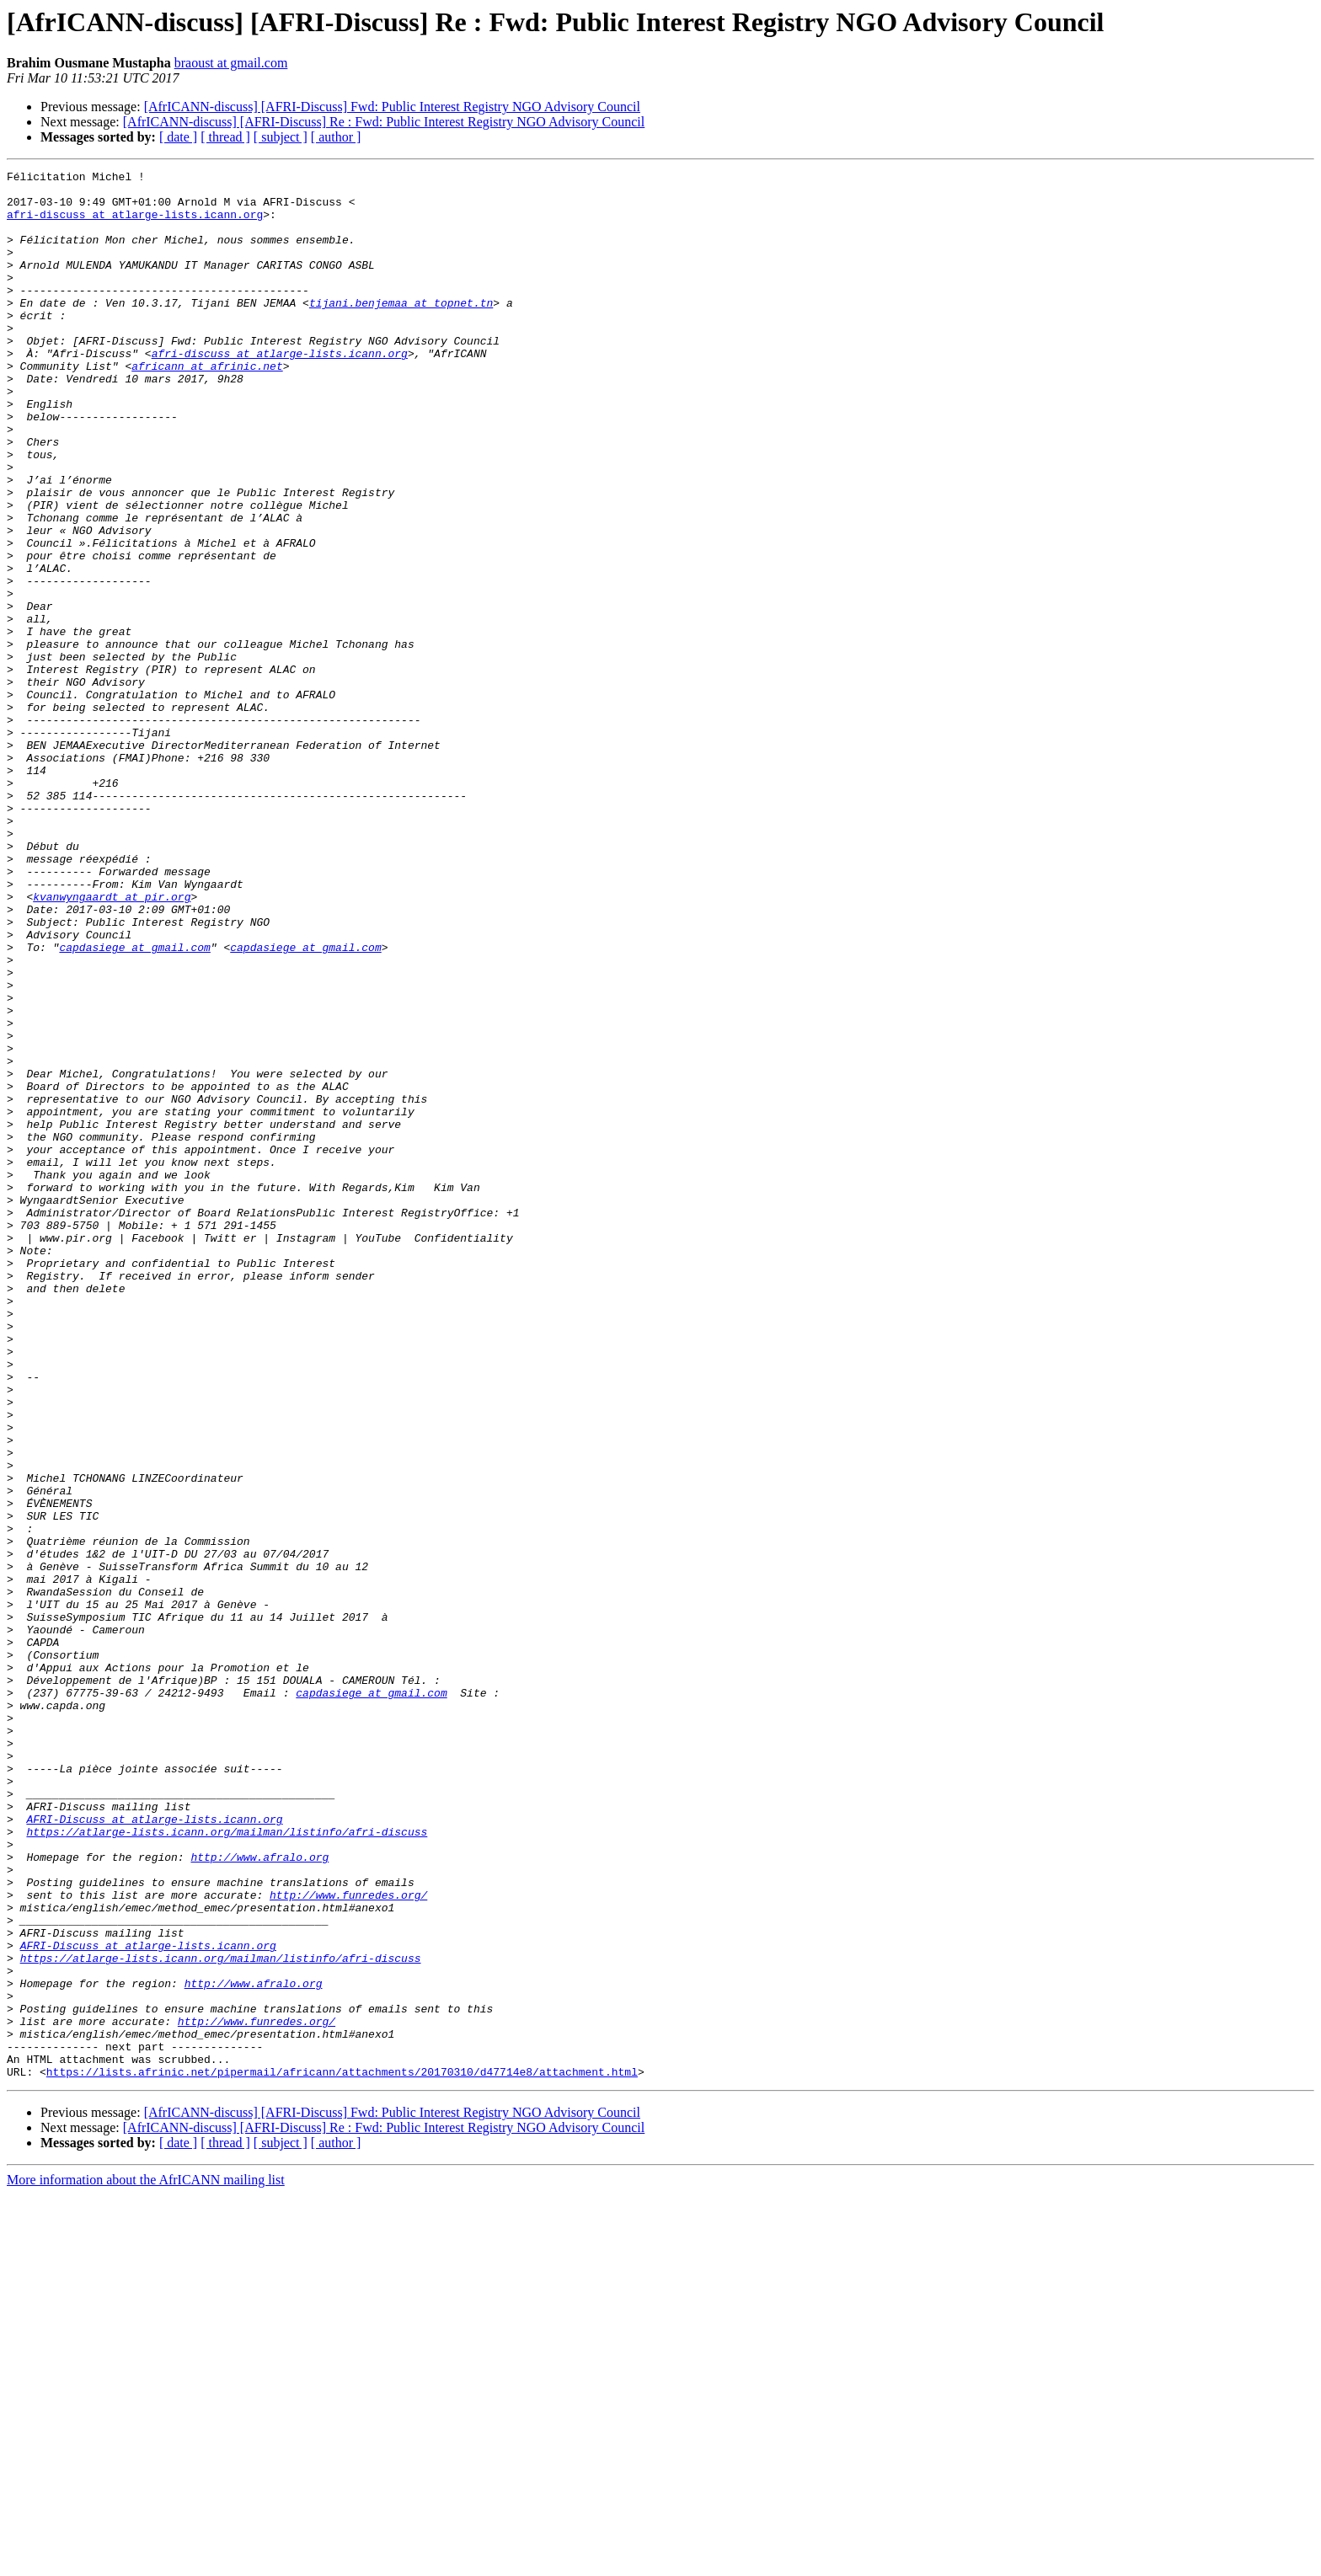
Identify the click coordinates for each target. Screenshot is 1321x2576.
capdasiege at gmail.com (134, 1103)
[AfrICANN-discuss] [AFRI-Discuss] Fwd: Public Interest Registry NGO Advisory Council (392, 106)
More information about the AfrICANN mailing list (146, 2561)
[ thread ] (225, 137)
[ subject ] (281, 137)
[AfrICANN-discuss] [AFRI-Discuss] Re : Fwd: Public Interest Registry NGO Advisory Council (384, 122)
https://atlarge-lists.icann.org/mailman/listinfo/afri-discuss (226, 2164)
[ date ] (178, 137)
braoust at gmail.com (231, 63)
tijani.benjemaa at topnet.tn (401, 330)
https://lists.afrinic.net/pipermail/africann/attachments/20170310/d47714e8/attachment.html (342, 2453)
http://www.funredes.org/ (348, 2240)
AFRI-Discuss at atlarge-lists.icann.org (154, 2149)
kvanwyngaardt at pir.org (111, 1042)
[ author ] (336, 137)
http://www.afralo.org (259, 2195)
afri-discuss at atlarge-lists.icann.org (135, 224)
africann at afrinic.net (206, 406)
